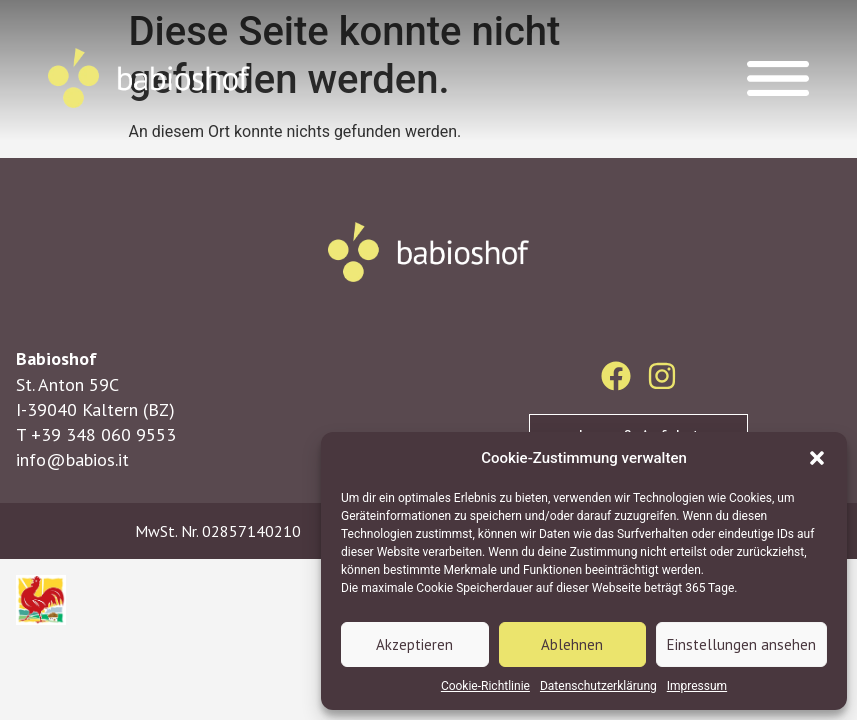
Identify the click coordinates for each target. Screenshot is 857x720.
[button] (817, 458)
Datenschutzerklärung (598, 686)
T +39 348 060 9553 (96, 434)
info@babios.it (72, 459)
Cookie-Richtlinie (485, 686)
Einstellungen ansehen (741, 644)
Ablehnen (572, 644)
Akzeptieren (414, 644)
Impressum (697, 686)
